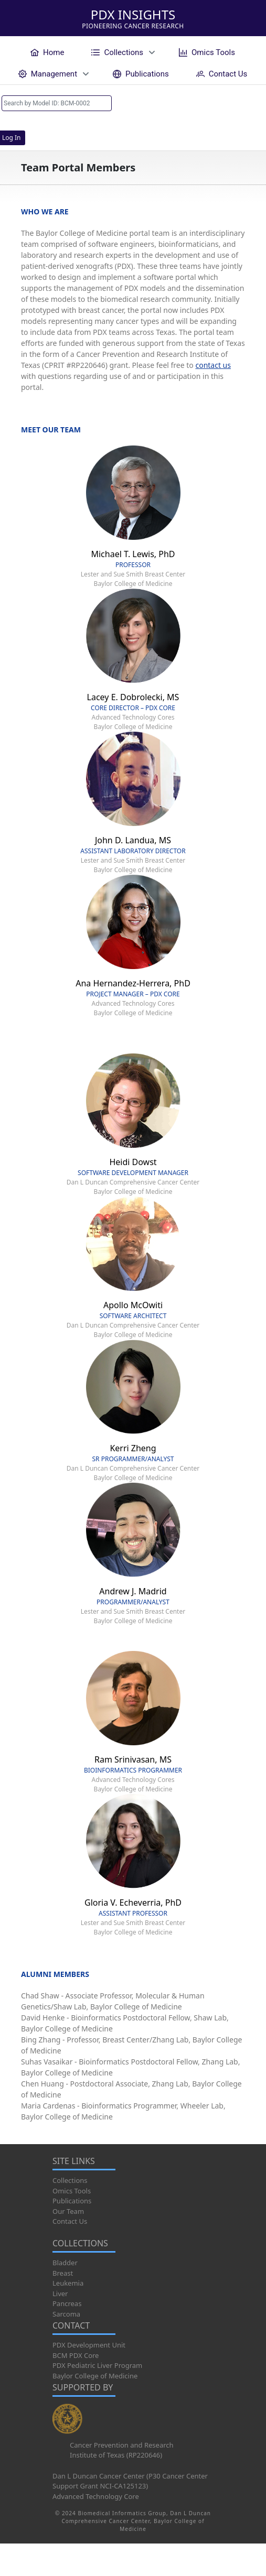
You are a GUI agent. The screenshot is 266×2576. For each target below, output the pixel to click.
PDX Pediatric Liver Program (97, 2365)
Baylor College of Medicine (94, 2376)
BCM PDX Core (75, 2355)
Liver (60, 2293)
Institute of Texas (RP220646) (116, 2455)
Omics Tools (71, 2190)
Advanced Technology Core (95, 2496)
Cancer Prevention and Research (122, 2445)
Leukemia (67, 2283)
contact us (213, 365)
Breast (62, 2273)
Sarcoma (66, 2314)
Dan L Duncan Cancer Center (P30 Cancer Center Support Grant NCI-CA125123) (130, 2481)
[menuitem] (47, 52)
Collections (70, 2180)
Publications (71, 2200)
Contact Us (69, 2221)
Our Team (68, 2211)
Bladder (65, 2262)
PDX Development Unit (88, 2345)
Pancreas (66, 2303)
